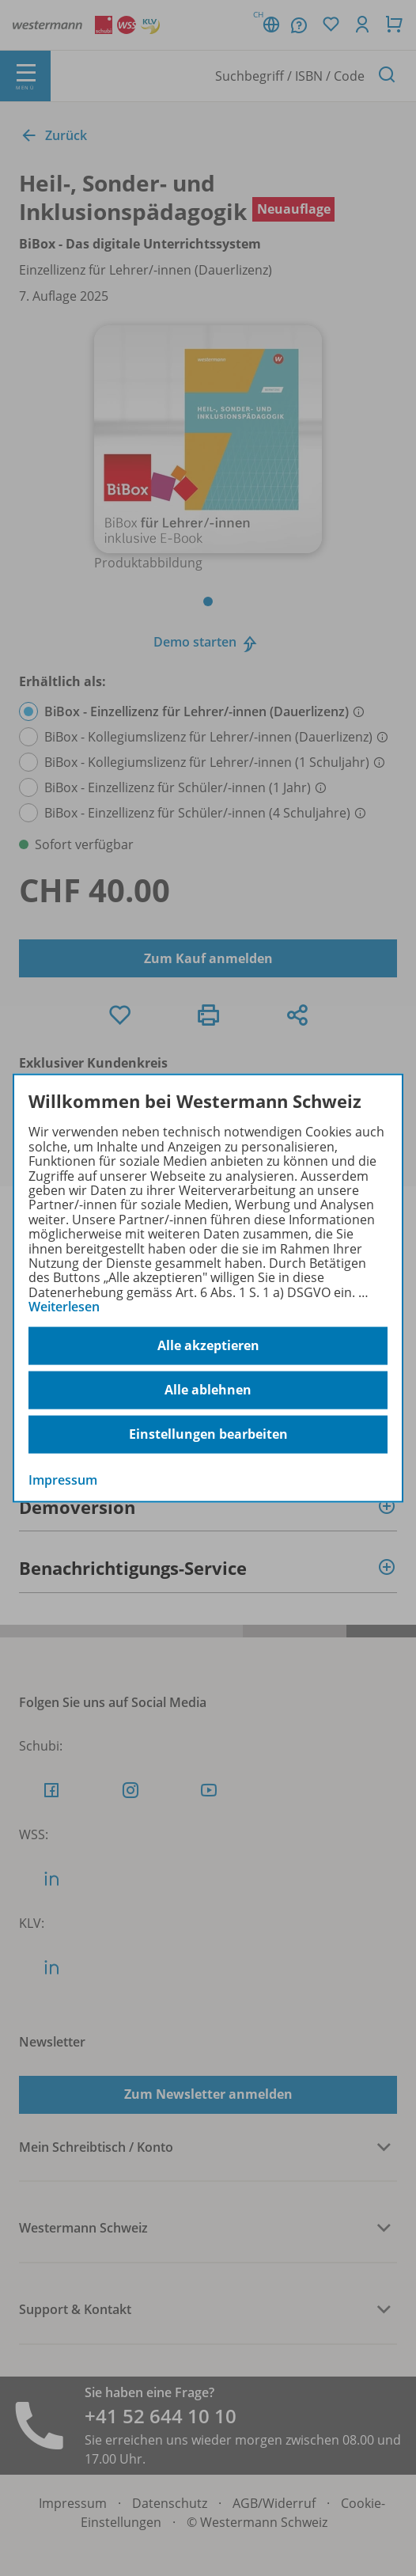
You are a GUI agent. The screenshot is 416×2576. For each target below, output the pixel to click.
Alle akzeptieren (208, 1345)
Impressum (62, 1479)
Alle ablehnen (208, 1389)
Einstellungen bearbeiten (208, 1434)
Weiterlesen (64, 1306)
